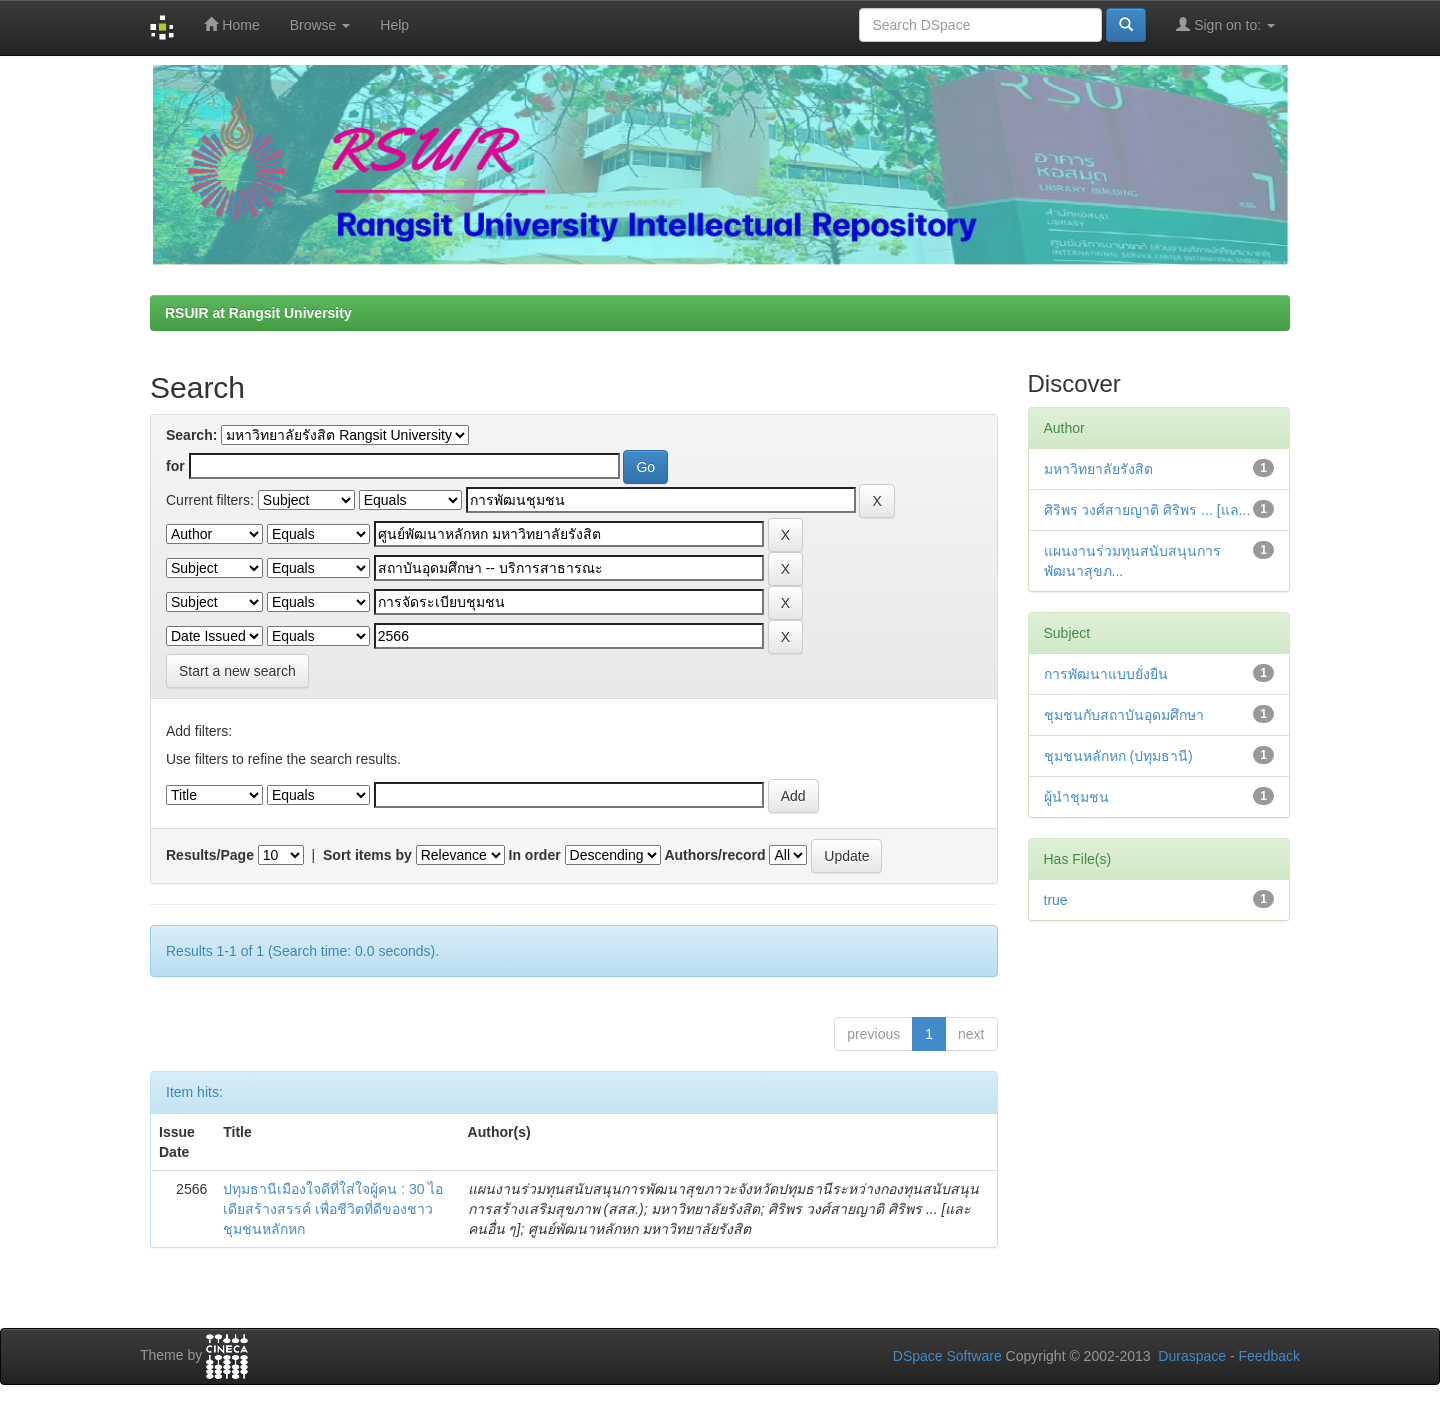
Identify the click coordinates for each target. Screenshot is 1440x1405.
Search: (191, 435)
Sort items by (367, 855)
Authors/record (714, 855)
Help (394, 25)
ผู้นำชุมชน (1076, 797)
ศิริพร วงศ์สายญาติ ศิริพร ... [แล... (1147, 510)
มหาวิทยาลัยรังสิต (1098, 469)
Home (231, 24)
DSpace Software (947, 1356)
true (1056, 900)
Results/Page (210, 855)
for (175, 466)
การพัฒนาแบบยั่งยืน (1106, 674)
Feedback (1269, 1356)
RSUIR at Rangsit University (258, 313)
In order (535, 855)
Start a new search (237, 671)
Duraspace (1192, 1356)
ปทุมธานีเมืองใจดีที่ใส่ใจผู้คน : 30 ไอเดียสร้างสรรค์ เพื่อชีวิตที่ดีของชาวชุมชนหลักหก (333, 1209)
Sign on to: (1225, 24)
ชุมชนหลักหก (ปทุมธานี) (1118, 756)
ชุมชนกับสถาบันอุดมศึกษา (1124, 715)
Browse (320, 25)
